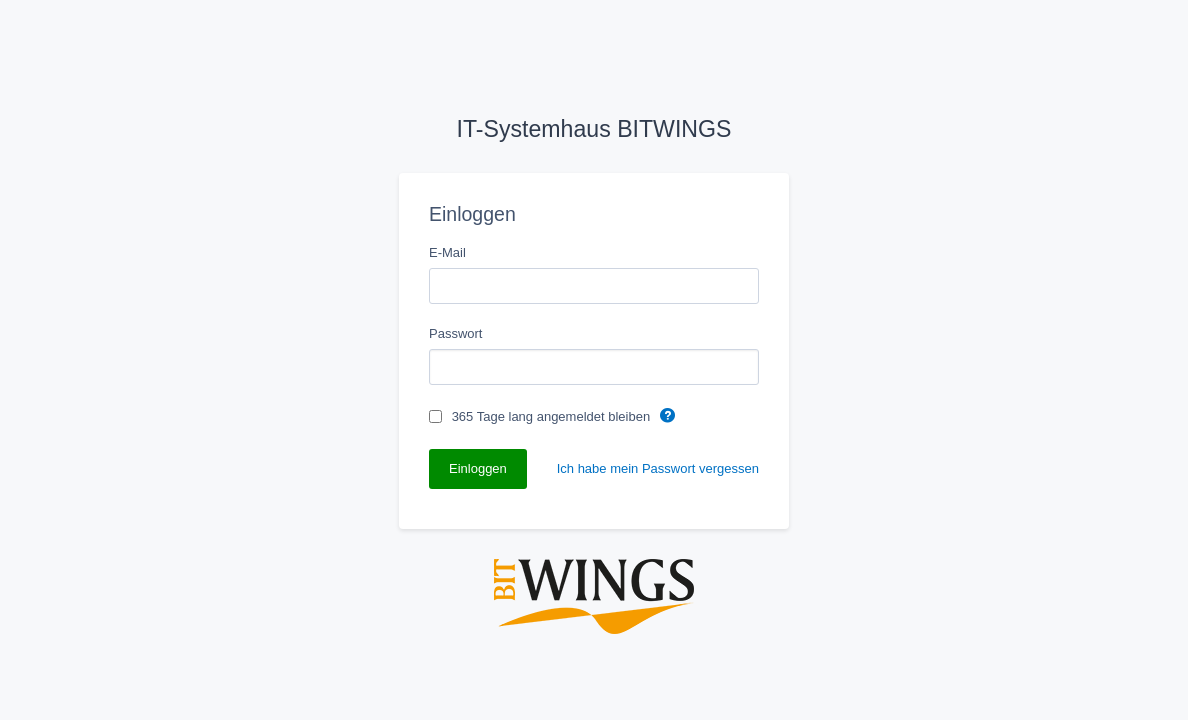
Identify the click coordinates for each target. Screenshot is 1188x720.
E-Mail (447, 252)
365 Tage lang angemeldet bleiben (553, 416)
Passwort (455, 333)
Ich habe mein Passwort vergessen (658, 468)
